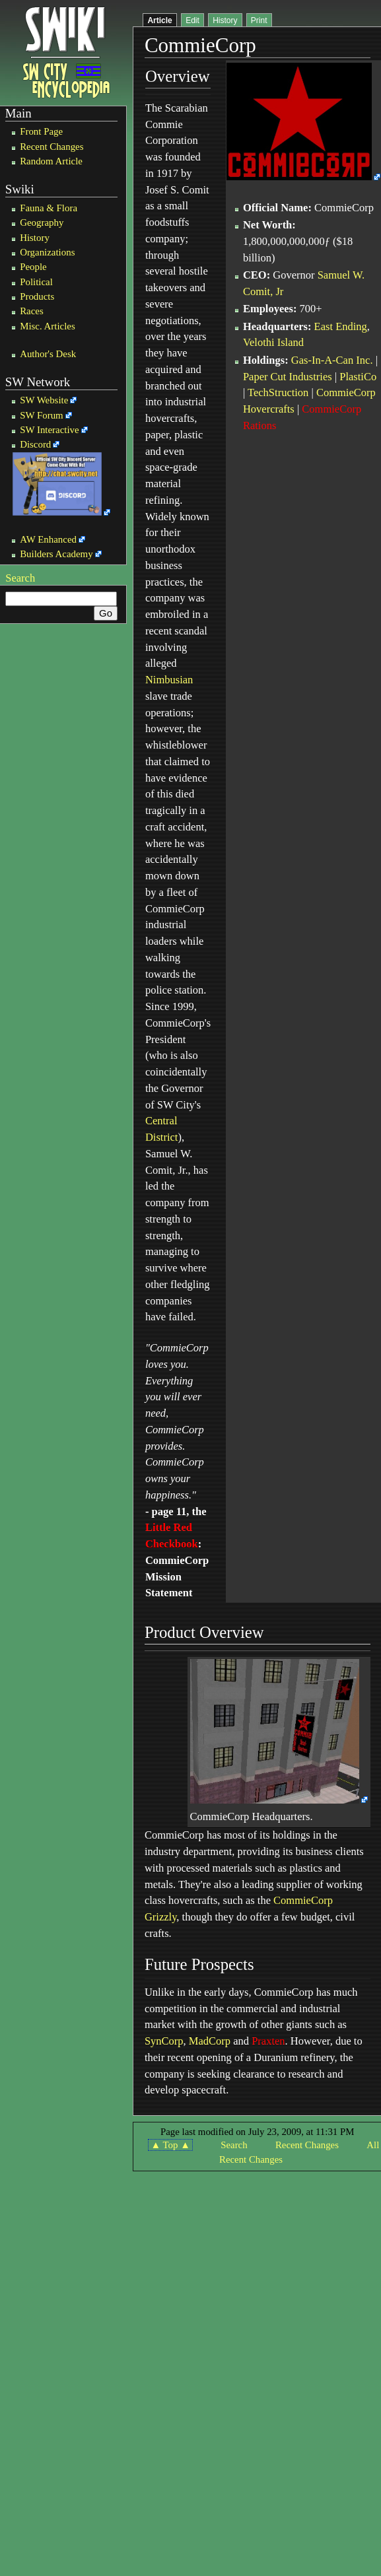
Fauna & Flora (48, 208)
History (35, 237)
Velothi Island (273, 342)
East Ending (340, 326)
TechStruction (278, 392)
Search (20, 578)
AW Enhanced (48, 539)
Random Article (51, 161)
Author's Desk (48, 354)
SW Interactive (49, 429)
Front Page (41, 131)
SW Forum (41, 415)
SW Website (44, 400)
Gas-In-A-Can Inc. (332, 360)
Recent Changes (51, 146)
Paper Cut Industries (287, 376)
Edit (192, 20)
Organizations (47, 252)
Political (36, 282)
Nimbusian (169, 679)
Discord (35, 444)
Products (37, 296)
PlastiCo (357, 376)
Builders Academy (56, 554)
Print (259, 20)
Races (32, 311)
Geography (41, 222)
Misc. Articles (47, 326)
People (33, 266)
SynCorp (164, 2041)
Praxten (268, 2041)
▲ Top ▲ (170, 2145)
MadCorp (209, 2041)
